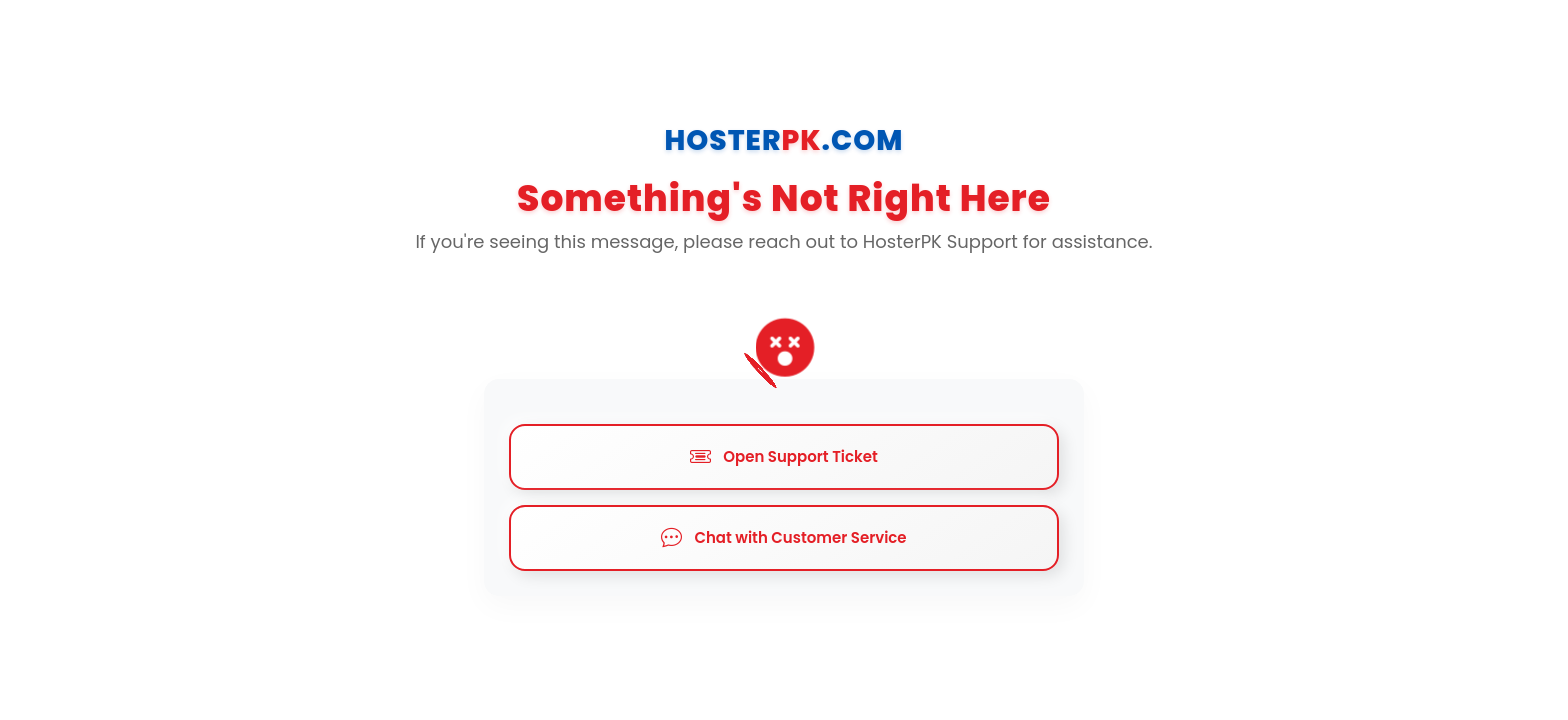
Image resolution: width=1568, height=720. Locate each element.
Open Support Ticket (784, 457)
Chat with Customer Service (784, 538)
